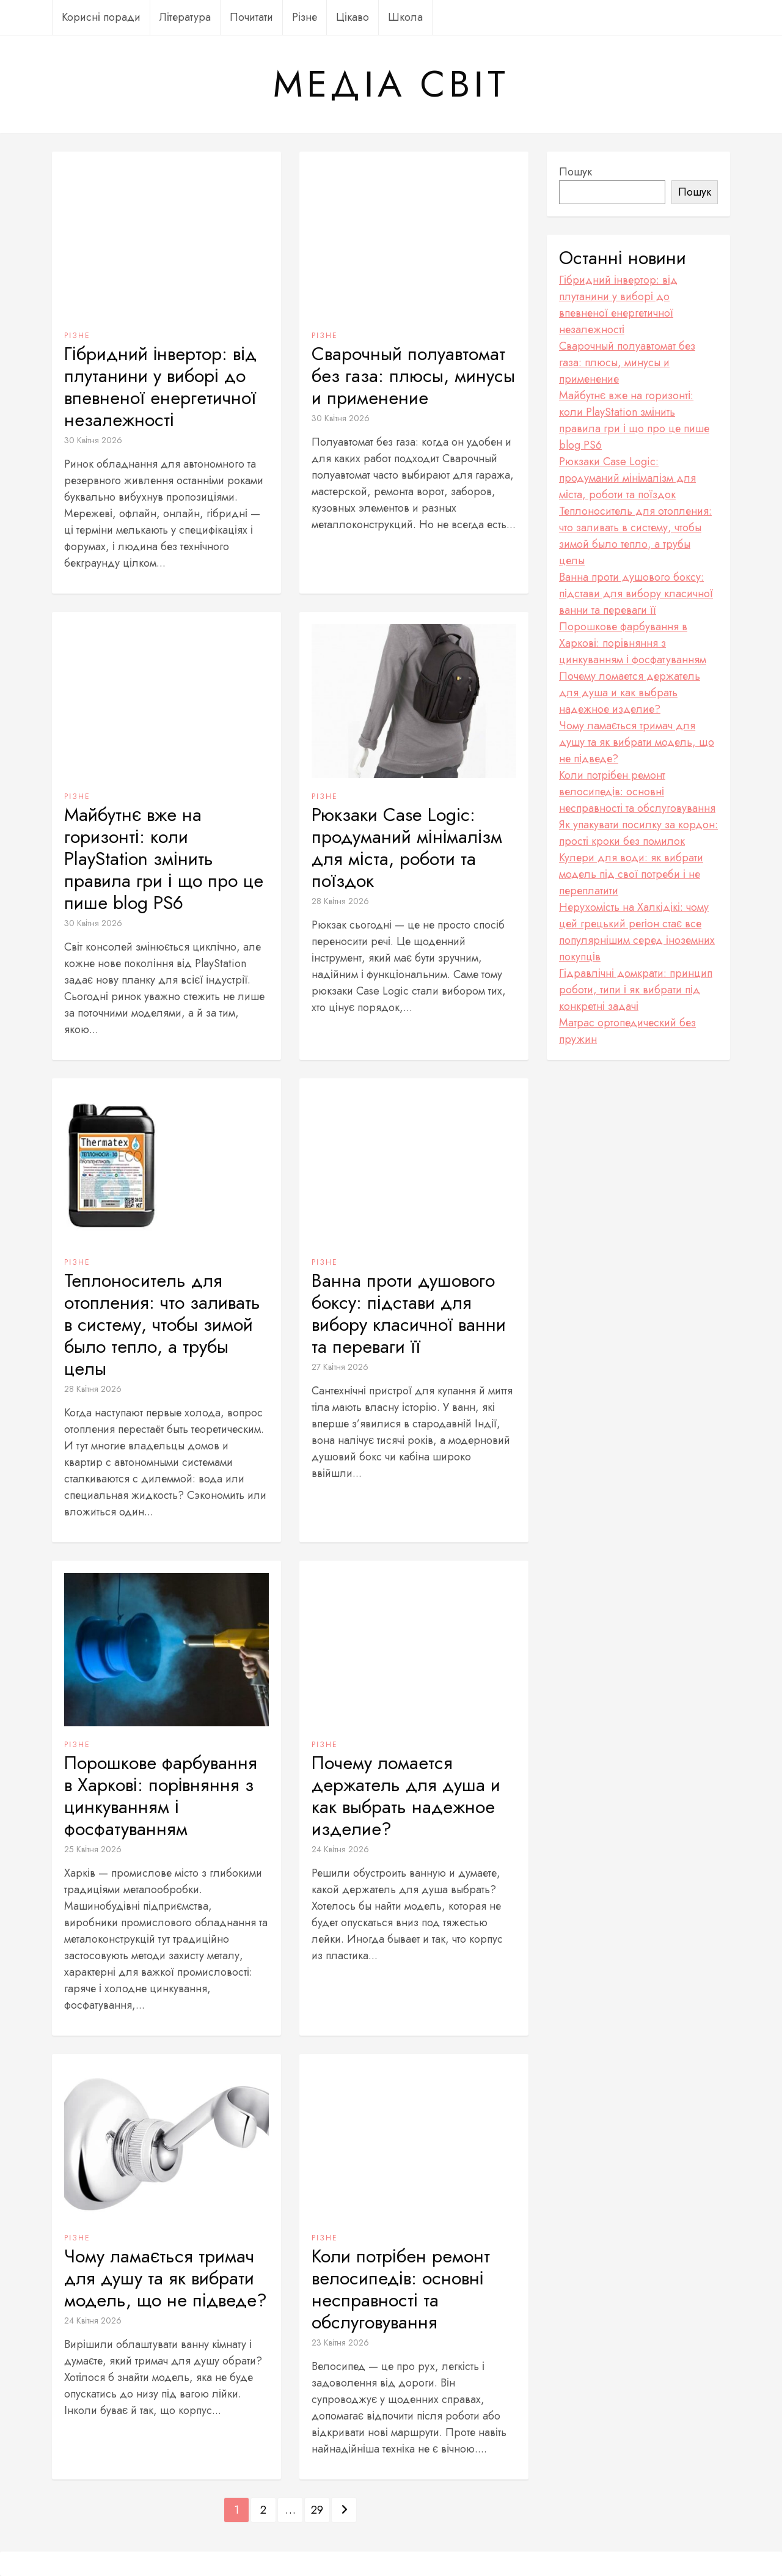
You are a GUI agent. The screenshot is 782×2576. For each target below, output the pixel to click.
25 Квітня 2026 (93, 1849)
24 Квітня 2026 (340, 1849)
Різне (304, 17)
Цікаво (352, 17)
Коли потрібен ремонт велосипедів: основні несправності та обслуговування (401, 2289)
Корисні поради (101, 17)
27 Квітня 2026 (340, 1367)
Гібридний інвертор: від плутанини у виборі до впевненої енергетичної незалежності (160, 387)
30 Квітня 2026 (93, 440)
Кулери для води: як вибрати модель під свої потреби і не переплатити (631, 874)
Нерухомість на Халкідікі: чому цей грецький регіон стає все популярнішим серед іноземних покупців (637, 932)
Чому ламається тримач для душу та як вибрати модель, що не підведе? (165, 2278)
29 (317, 2510)
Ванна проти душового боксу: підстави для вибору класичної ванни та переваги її (409, 1314)
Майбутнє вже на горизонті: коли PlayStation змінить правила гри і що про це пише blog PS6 (163, 859)
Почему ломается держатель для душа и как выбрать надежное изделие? (406, 1796)
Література (185, 17)
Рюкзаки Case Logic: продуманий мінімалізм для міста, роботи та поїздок (407, 848)
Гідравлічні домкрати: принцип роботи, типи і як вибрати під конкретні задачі (635, 989)
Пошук (575, 172)
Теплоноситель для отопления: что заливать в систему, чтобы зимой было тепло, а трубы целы (162, 1325)
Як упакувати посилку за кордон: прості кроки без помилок (638, 833)
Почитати (251, 17)
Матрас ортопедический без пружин (627, 1031)
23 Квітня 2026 (340, 2342)
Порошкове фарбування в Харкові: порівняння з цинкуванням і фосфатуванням (160, 1796)
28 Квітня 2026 (340, 901)
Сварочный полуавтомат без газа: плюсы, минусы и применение (413, 376)
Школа (405, 17)
